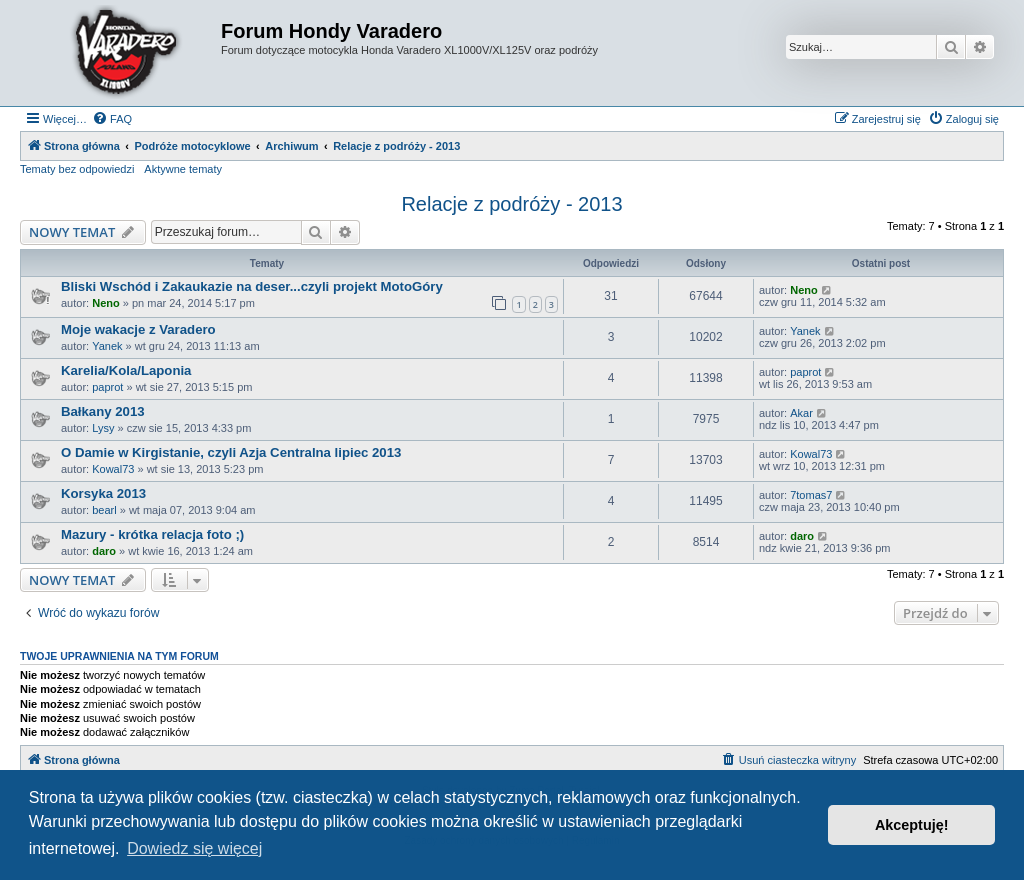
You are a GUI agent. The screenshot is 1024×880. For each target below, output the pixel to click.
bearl (104, 510)
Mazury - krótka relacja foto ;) (152, 534)
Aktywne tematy (183, 169)
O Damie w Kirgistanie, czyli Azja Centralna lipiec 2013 (231, 452)
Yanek (107, 346)
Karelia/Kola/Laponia (126, 370)
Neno (106, 303)
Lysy (103, 428)
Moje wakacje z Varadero (138, 329)
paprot (107, 387)
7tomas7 (811, 495)
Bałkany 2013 (103, 411)
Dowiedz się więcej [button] (194, 848)
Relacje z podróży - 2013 (511, 204)
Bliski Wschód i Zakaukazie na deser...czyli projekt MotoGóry (252, 286)
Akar (801, 413)
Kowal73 (113, 469)
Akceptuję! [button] (912, 825)
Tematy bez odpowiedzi (77, 169)
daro (104, 551)
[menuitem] (112, 119)
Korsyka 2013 (103, 493)
